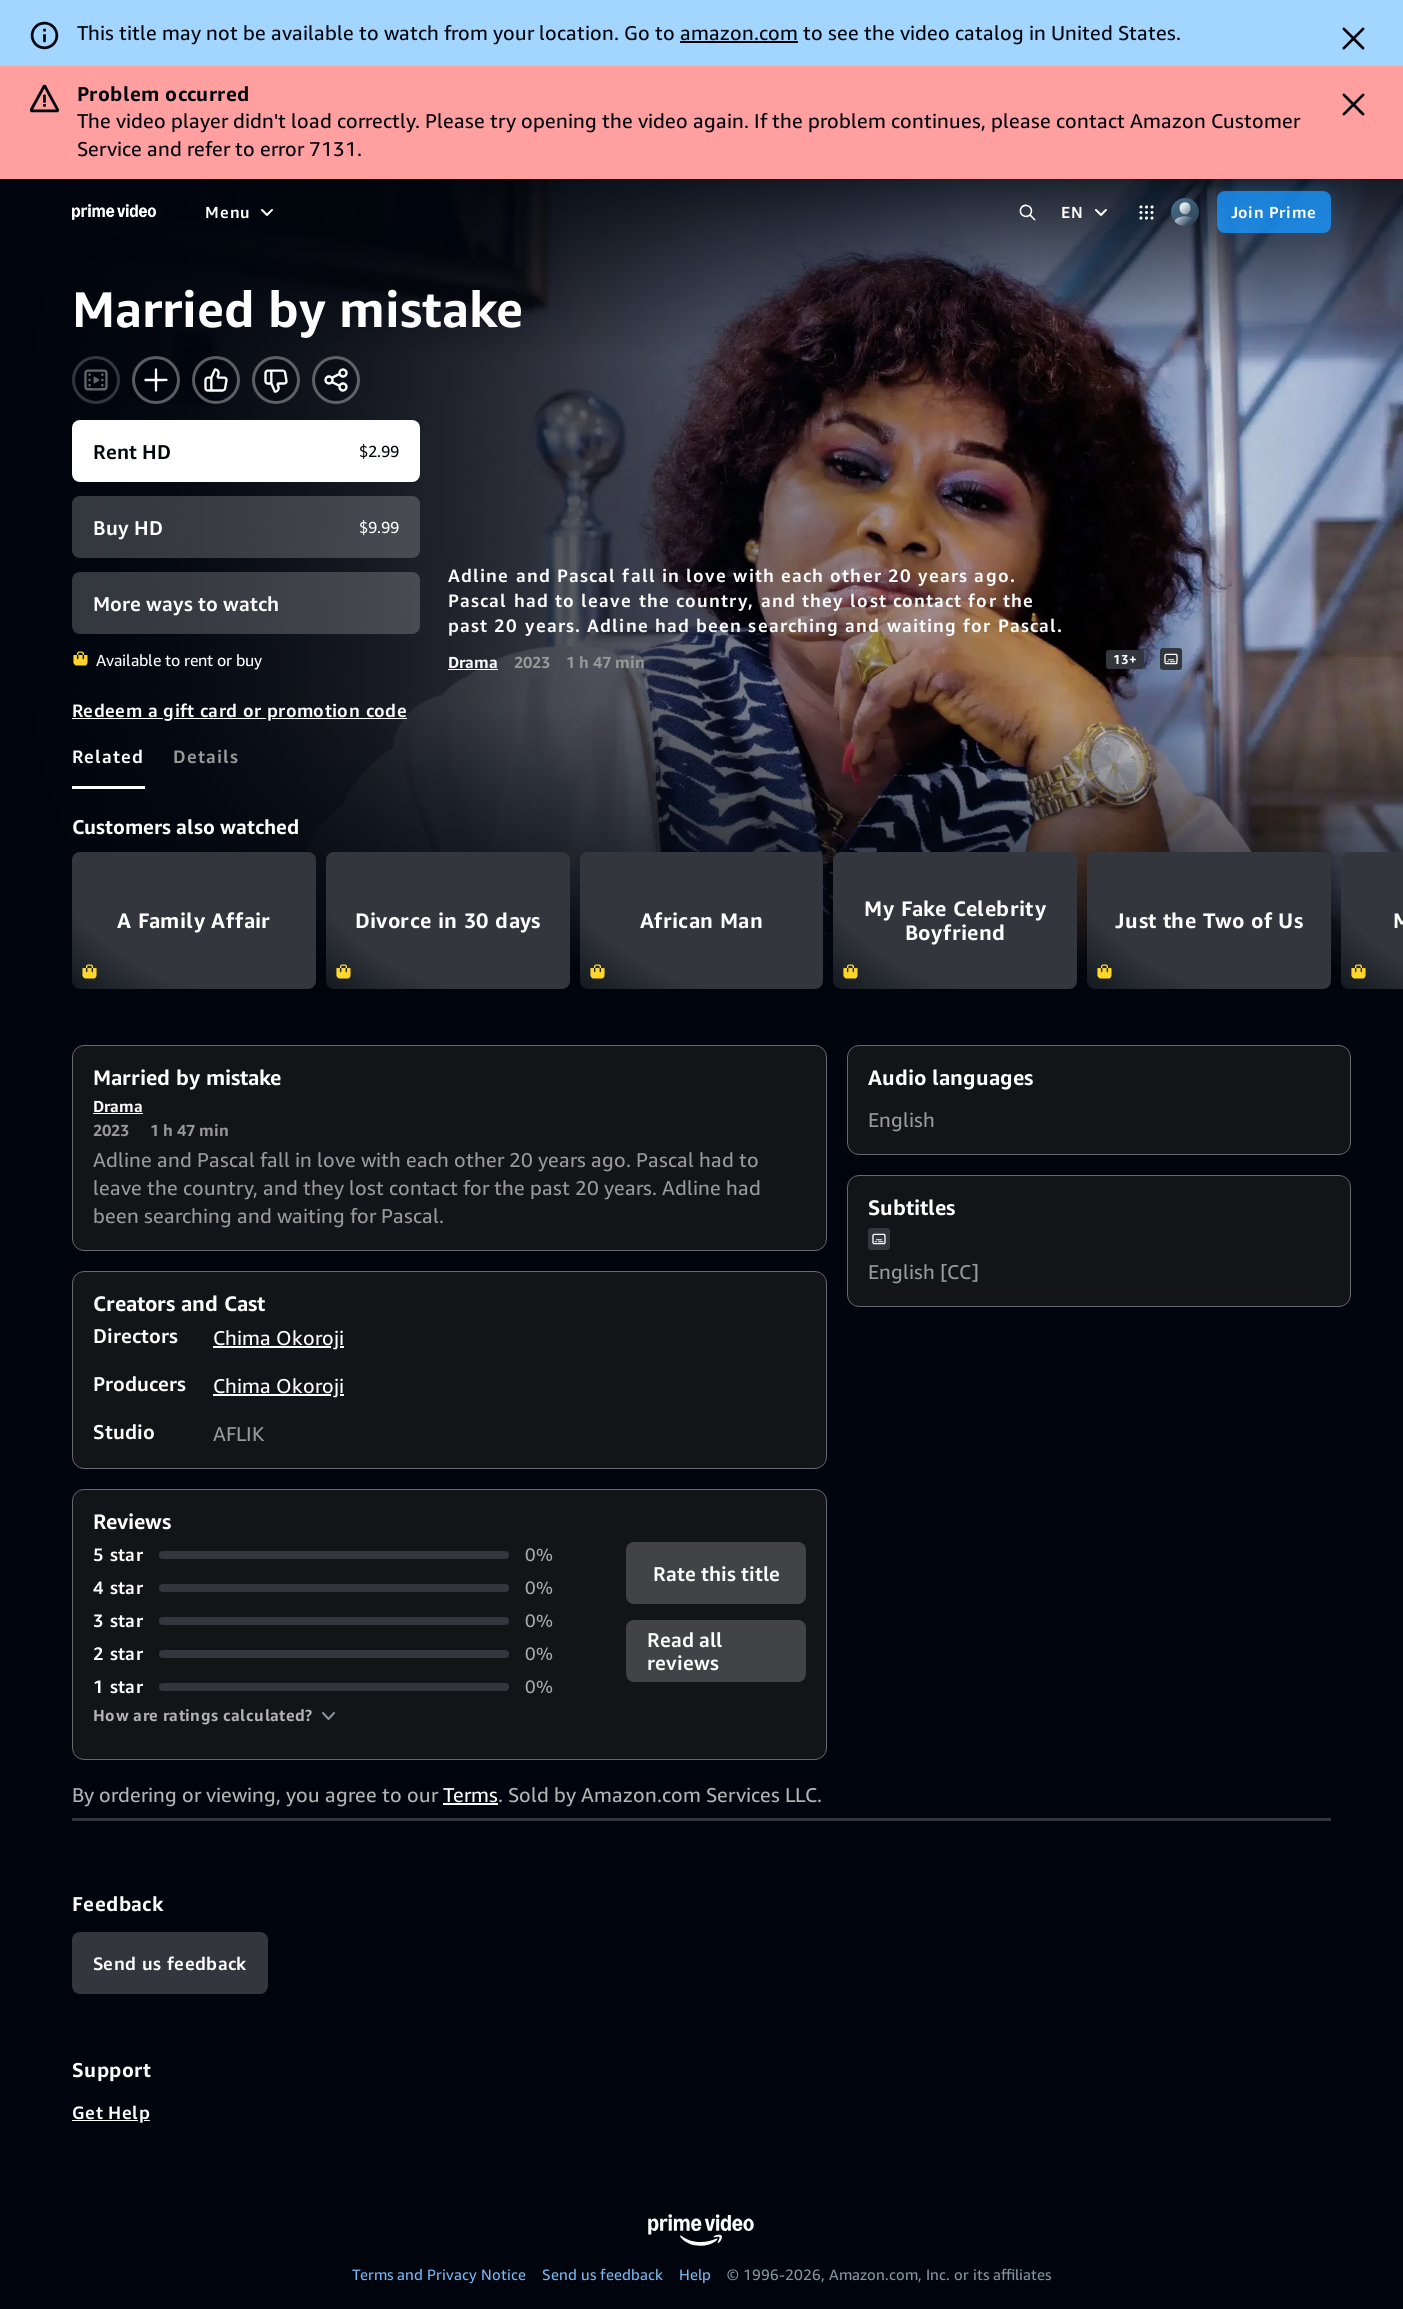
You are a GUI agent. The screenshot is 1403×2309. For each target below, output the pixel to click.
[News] (675, 212)
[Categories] (1146, 212)
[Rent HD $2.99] (246, 451)
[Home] (114, 212)
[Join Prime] (1274, 212)
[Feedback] (170, 1963)
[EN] (1086, 212)
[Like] (216, 380)
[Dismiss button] (1353, 38)
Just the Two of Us (1209, 920)
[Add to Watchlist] (156, 380)
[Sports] (598, 212)
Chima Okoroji (278, 1337)
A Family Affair (194, 920)
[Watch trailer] (96, 380)
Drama (473, 662)
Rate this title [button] (716, 1573)
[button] (214, 1715)
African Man (702, 920)
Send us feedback (602, 2274)
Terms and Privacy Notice (439, 2274)
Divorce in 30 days (448, 920)
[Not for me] (276, 380)
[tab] (108, 756)
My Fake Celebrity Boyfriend (955, 920)
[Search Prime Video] (1027, 212)
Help (695, 2274)
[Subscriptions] (883, 212)
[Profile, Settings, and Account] (1185, 212)
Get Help (111, 2112)
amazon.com (739, 32)
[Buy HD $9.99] (246, 527)
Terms (470, 1794)
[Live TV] (755, 212)
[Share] (336, 380)
